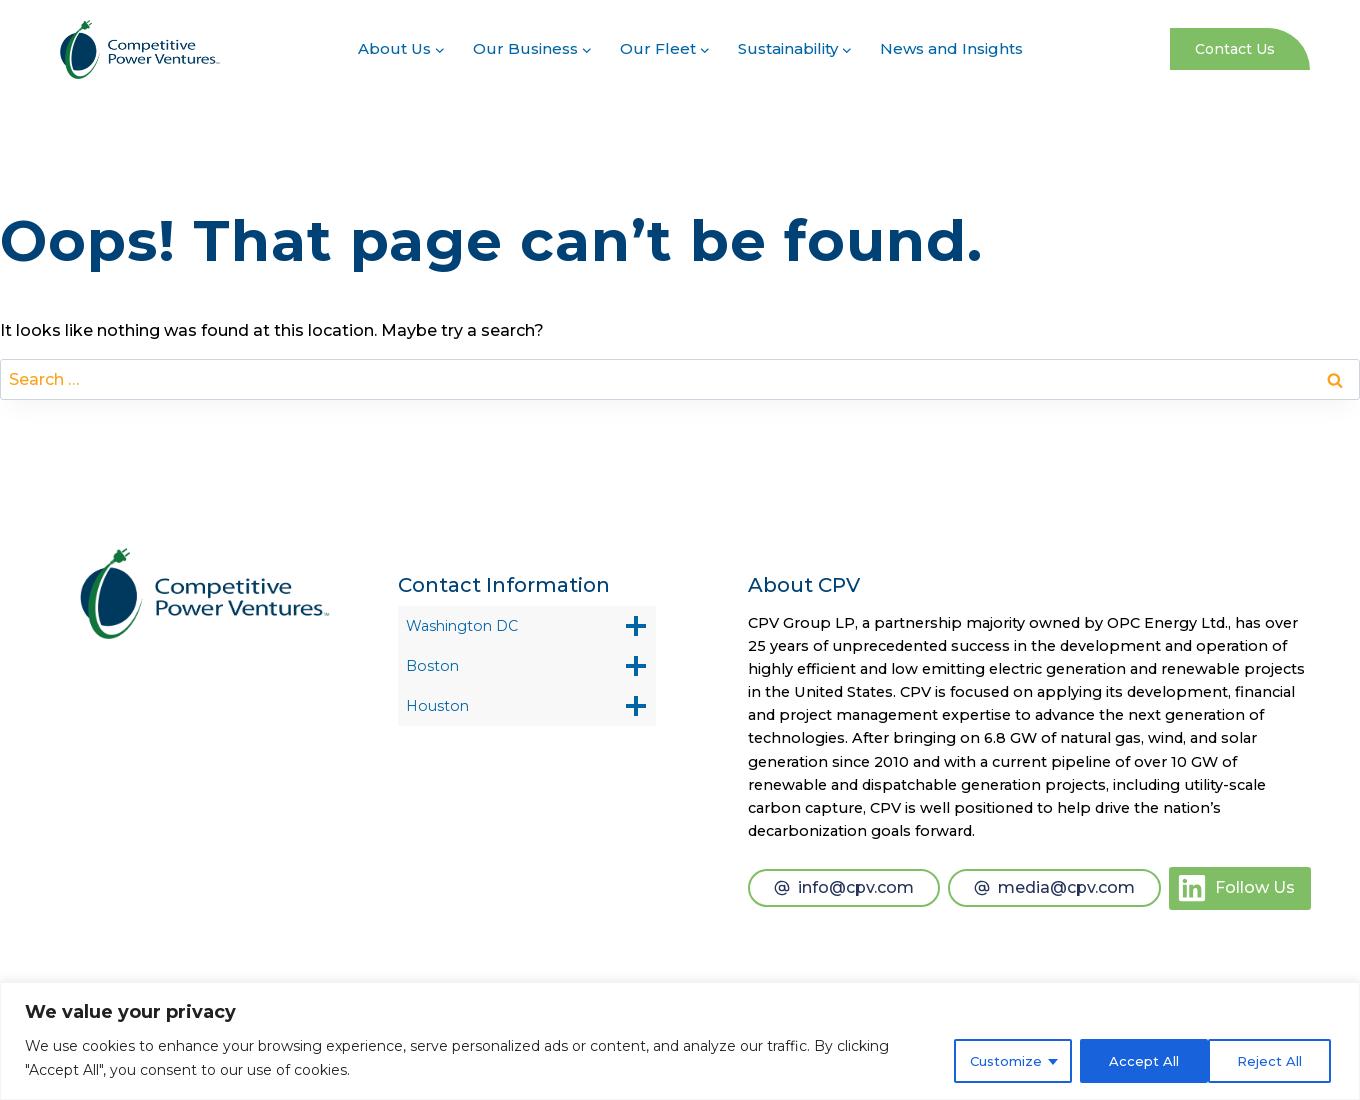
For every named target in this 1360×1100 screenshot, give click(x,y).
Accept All (1269, 1059)
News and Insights (951, 48)
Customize (992, 1059)
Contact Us (1235, 49)
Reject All (1132, 1059)
